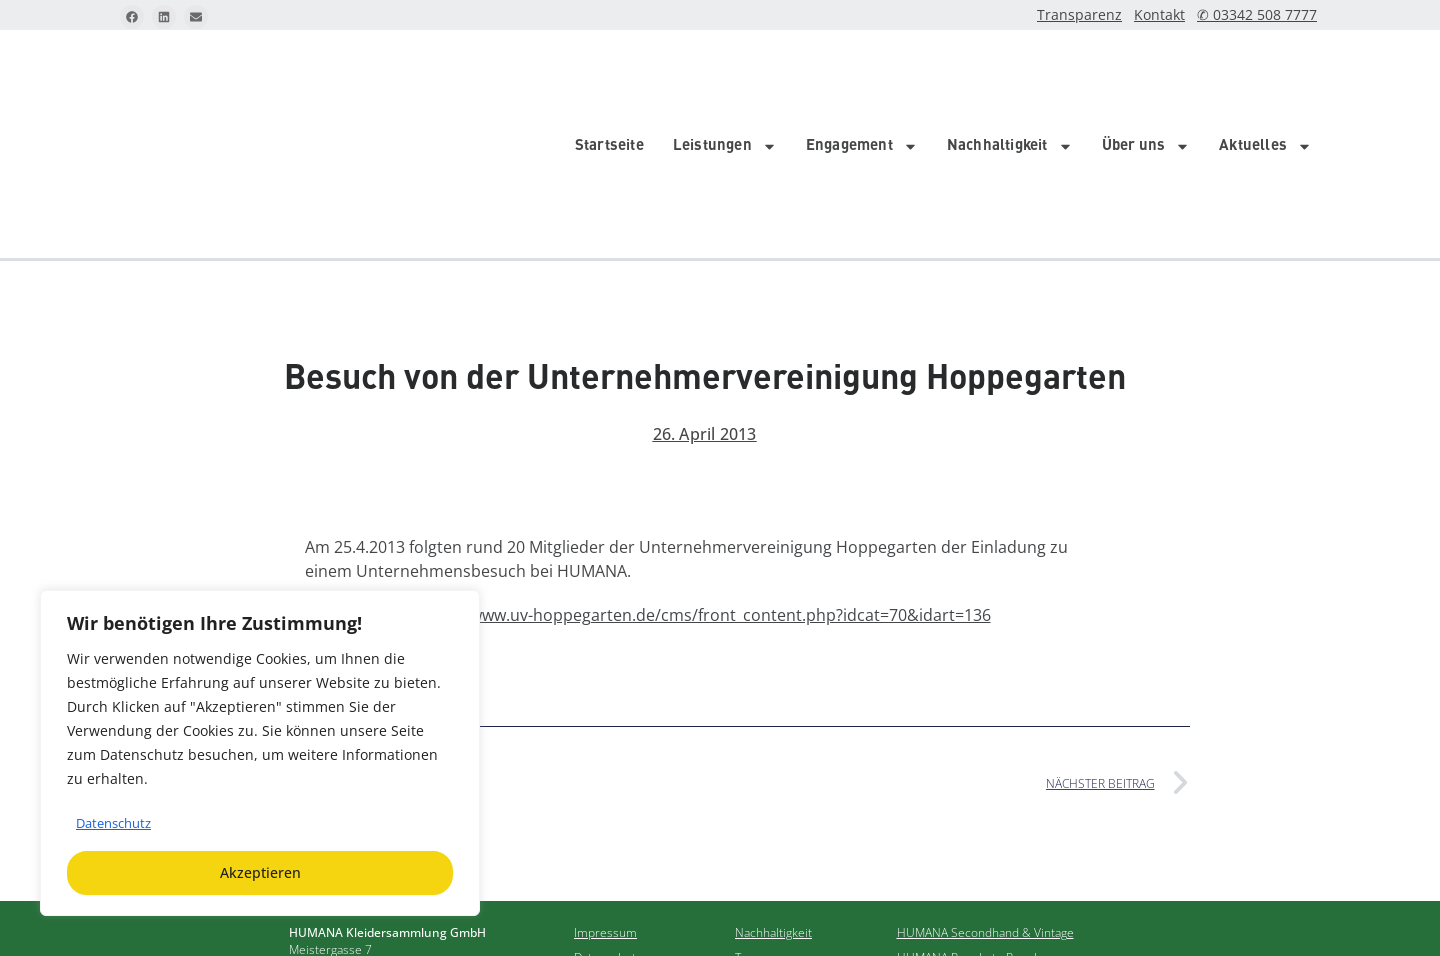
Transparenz (1104, 15)
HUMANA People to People (970, 804)
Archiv (752, 828)
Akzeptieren (260, 872)
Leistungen (725, 69)
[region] (260, 753)
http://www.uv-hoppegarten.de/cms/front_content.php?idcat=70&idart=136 (706, 462)
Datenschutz (118, 822)
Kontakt (1177, 15)
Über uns (1146, 69)
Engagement (862, 69)
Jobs (746, 852)
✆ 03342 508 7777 (1265, 15)
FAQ (585, 852)
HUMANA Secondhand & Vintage (985, 779)
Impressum (605, 779)
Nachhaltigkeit (1010, 69)
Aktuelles (1265, 69)
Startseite (609, 69)
